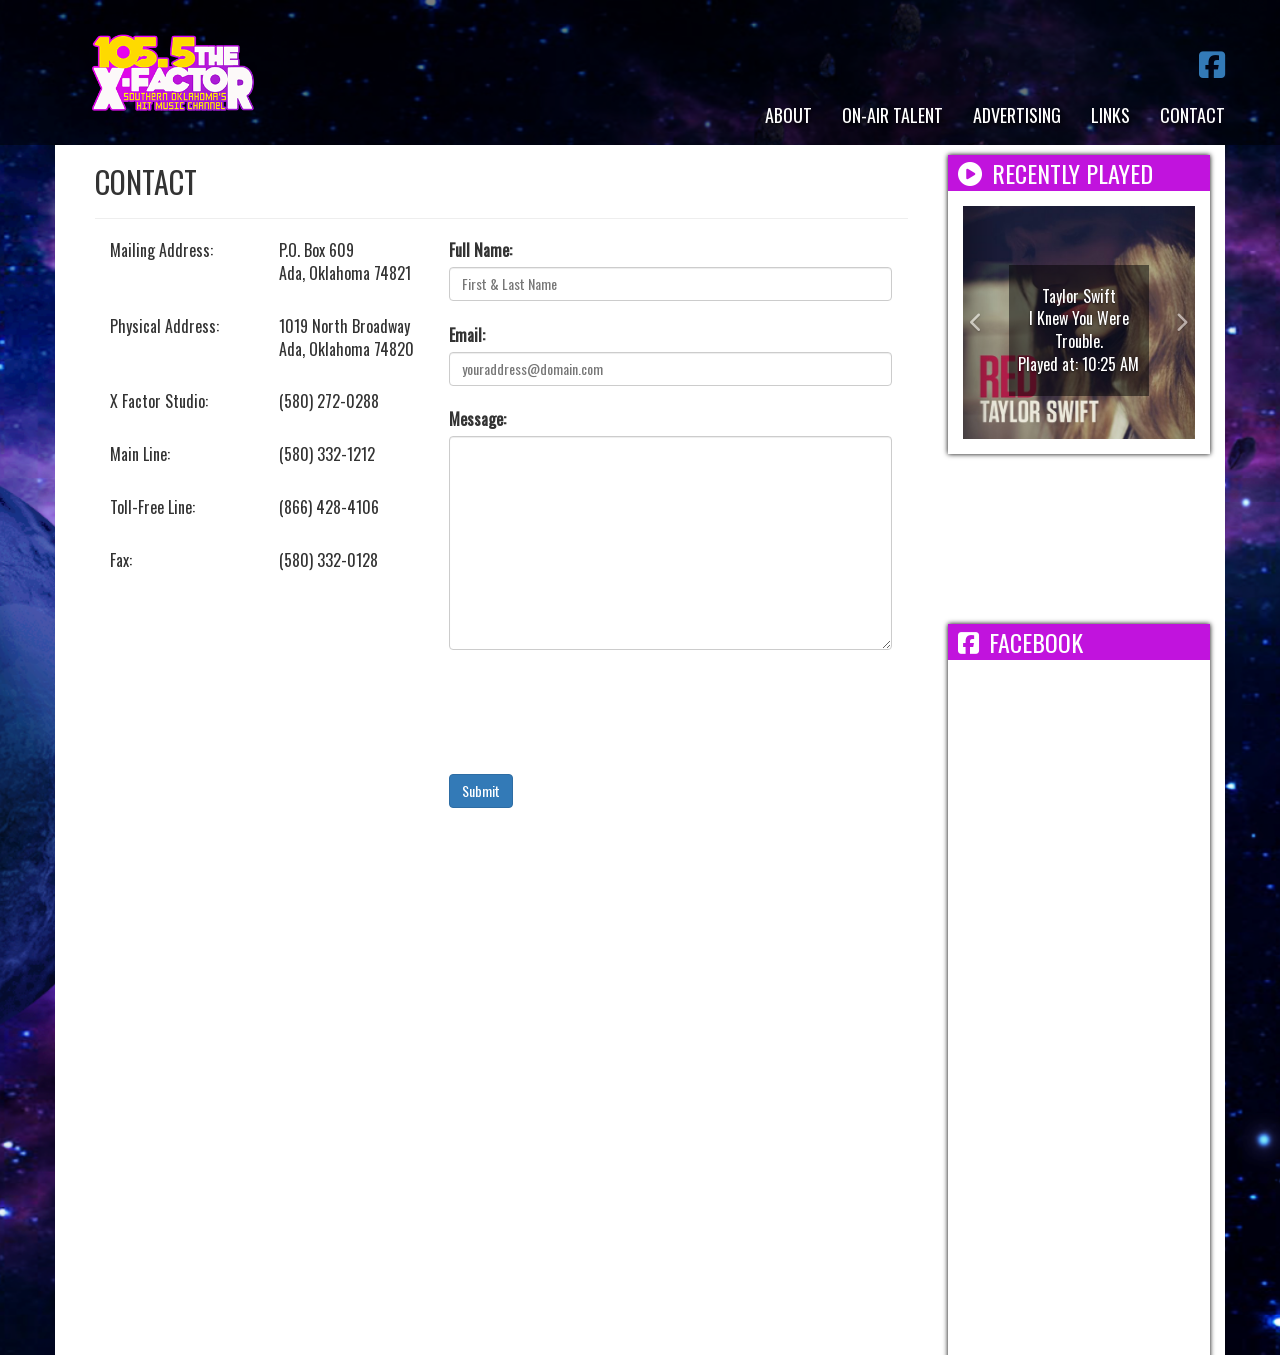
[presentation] (601, 712)
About (788, 115)
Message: (477, 419)
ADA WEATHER (1079, 539)
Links (1110, 115)
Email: (467, 335)
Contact (1192, 115)
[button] (980, 322)
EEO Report (620, 1128)
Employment (520, 1128)
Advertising (1017, 115)
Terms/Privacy (406, 1128)
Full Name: (480, 250)
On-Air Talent (892, 115)
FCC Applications (864, 1128)
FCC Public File (730, 1128)
